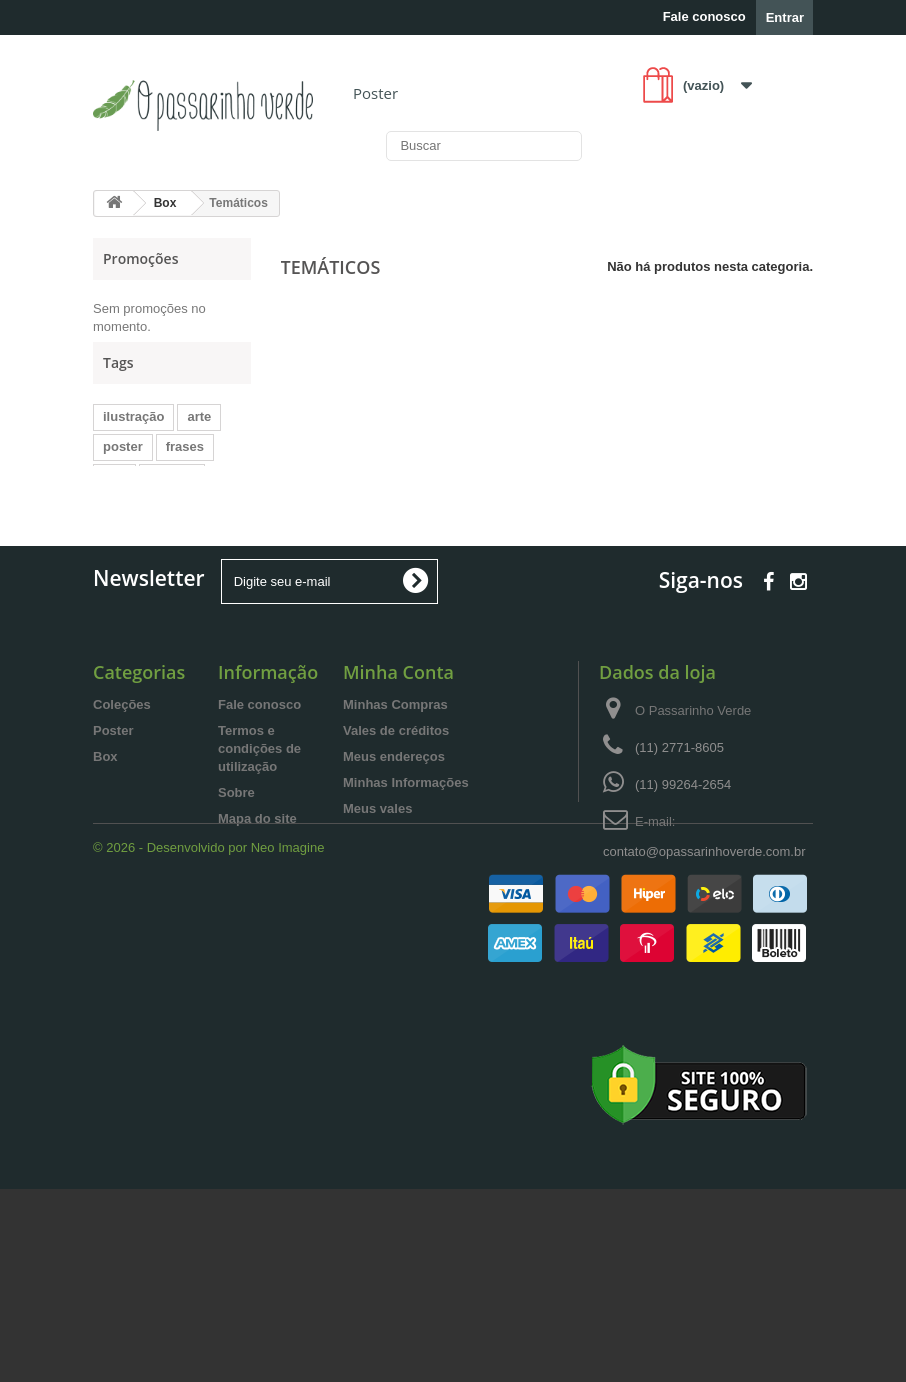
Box (105, 868)
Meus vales (377, 920)
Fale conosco (704, 16)
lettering (199, 530)
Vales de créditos (396, 842)
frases (185, 470)
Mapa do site (257, 930)
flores (181, 560)
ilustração (133, 440)
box (114, 500)
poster (123, 470)
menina (172, 500)
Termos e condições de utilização (259, 860)
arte (199, 440)
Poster (375, 93)
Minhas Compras (395, 816)
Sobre (236, 904)
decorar (127, 530)
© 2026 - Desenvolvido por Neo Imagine (208, 1040)
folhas (122, 560)
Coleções (122, 816)
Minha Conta (398, 784)
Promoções (140, 258)
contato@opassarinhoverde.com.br (704, 963)
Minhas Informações (406, 894)
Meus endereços (394, 868)
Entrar (785, 17)
